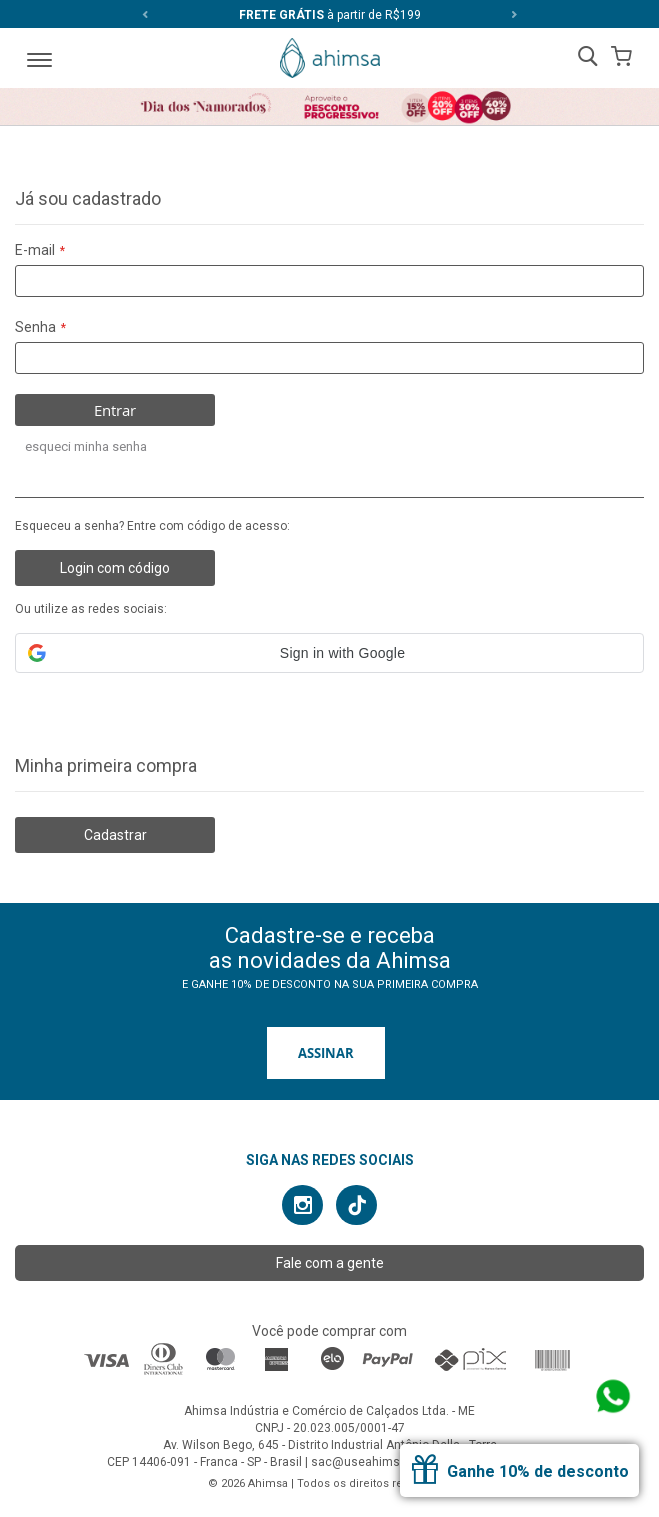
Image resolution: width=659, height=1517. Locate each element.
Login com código (115, 568)
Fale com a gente (330, 1263)
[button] (329, 653)
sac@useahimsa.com (373, 1462)
